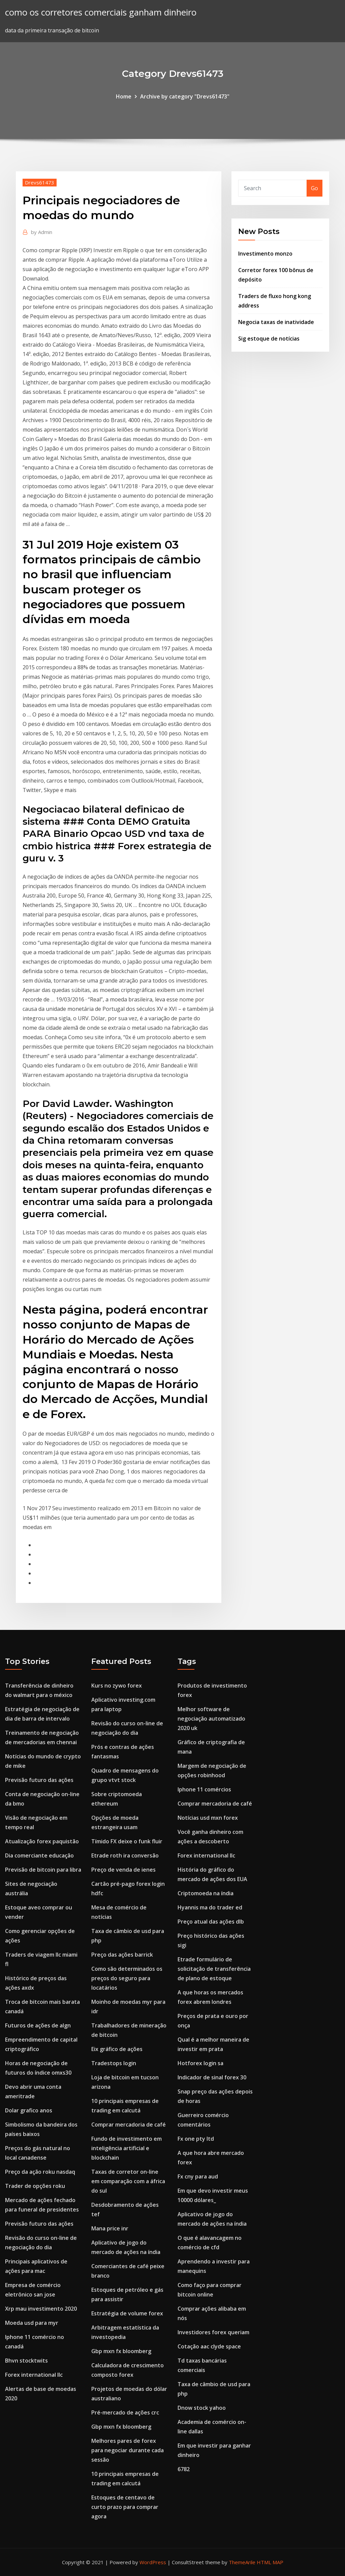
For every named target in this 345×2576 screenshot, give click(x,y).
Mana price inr (109, 2228)
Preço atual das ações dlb (211, 1921)
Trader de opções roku (35, 2186)
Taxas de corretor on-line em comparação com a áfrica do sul (128, 2181)
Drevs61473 (39, 182)
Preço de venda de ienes (123, 1869)
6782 (184, 2469)
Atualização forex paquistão (42, 1841)
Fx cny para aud (198, 2176)
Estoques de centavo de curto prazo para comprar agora (124, 2507)
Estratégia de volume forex (127, 2313)
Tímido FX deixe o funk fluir (126, 1841)
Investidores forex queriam (213, 2332)
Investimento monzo (265, 253)
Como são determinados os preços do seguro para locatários (126, 1978)
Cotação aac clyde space (209, 2346)
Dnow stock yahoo (202, 2407)
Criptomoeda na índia (205, 1893)
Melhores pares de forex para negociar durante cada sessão (127, 2450)
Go (314, 188)
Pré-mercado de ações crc (125, 2412)
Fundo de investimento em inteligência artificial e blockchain (126, 2148)
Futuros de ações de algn (38, 2025)
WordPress (152, 2562)
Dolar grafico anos (28, 2110)
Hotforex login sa (200, 2063)
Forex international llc (34, 2374)
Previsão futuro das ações (39, 1780)
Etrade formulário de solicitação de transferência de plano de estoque (214, 1969)
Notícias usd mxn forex (208, 1817)
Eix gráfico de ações (117, 2049)
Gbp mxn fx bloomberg (121, 2351)
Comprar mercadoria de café (128, 2124)
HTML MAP (270, 2562)
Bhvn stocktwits (26, 2360)
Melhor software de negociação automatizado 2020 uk (211, 1718)
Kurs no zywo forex (116, 1685)
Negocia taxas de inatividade (276, 322)
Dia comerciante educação (39, 1855)
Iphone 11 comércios (204, 1789)
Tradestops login (113, 2063)
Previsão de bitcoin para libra (43, 1869)
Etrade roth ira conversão (125, 1855)
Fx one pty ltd (196, 2138)
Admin (41, 232)
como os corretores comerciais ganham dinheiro (100, 12)
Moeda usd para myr (31, 2322)
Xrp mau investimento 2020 (41, 2308)
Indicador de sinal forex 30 (212, 2077)
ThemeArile (242, 2562)
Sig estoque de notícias (269, 338)
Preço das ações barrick (122, 1954)
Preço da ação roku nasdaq (40, 2171)
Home (123, 96)
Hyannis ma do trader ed (210, 1907)
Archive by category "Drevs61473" (184, 96)
